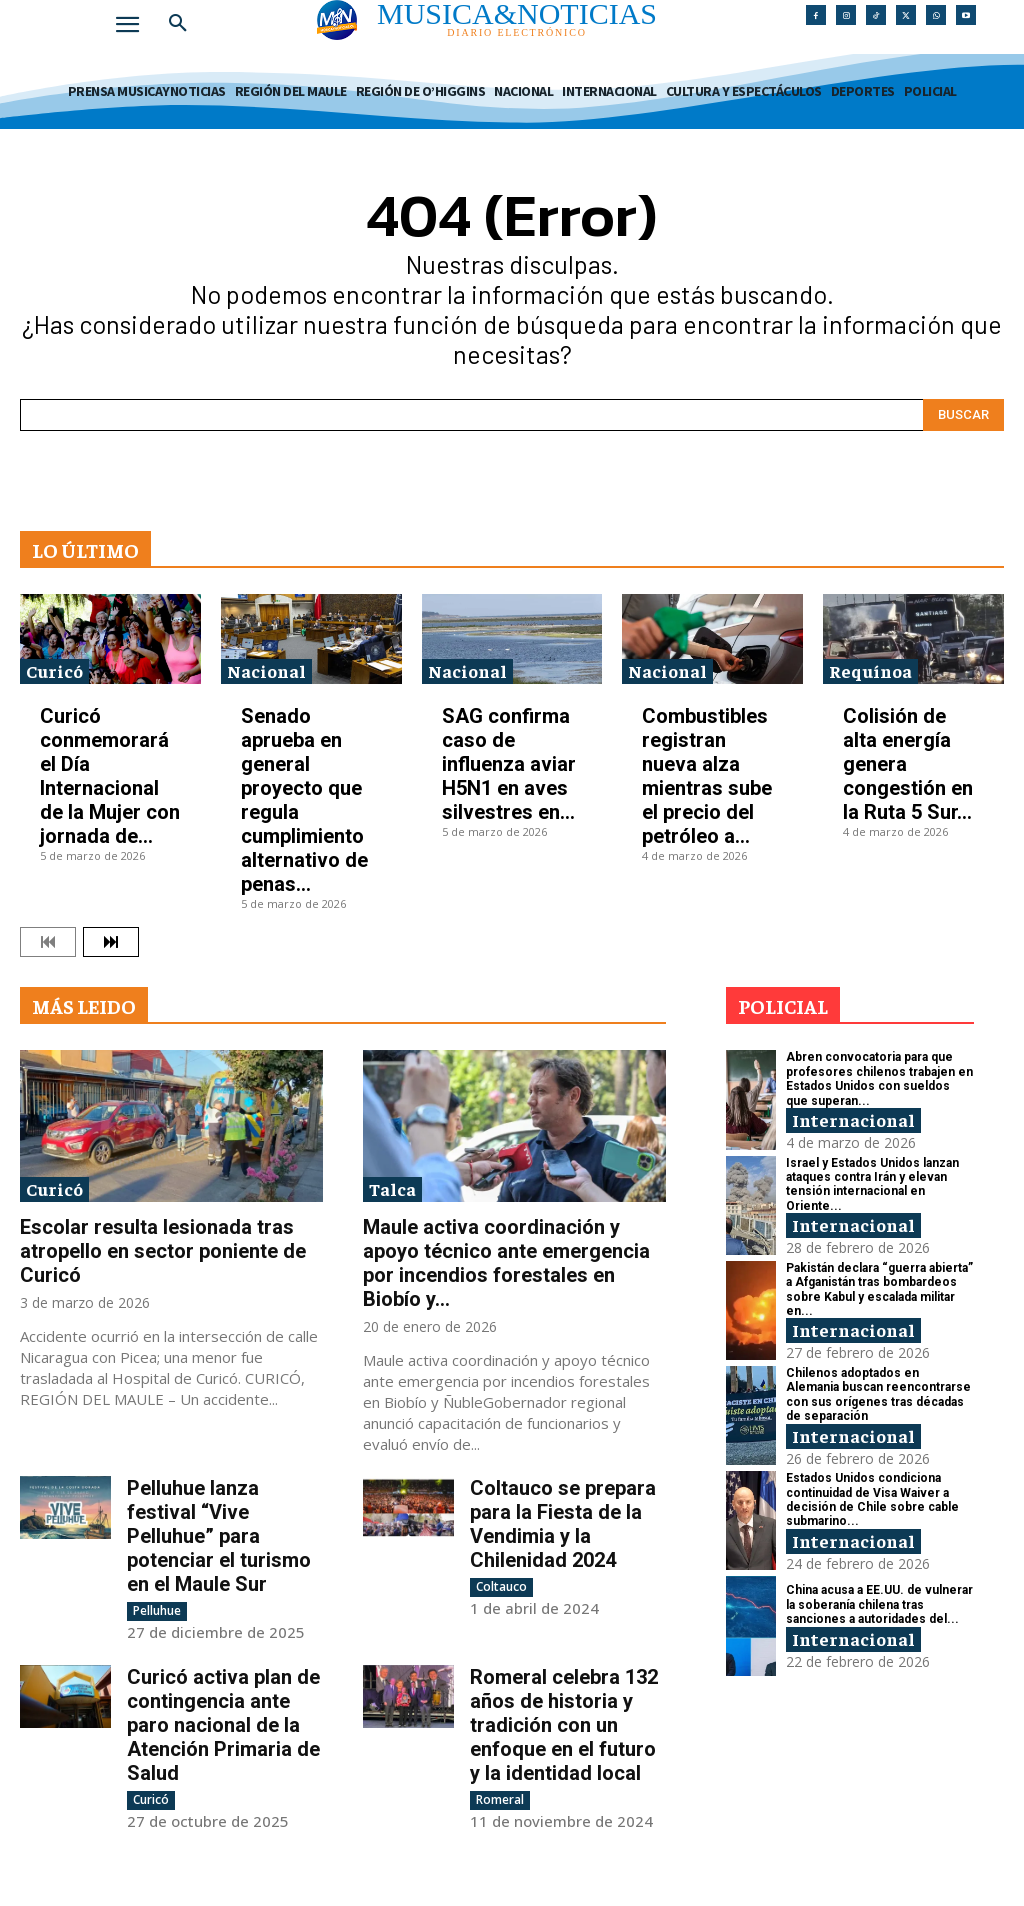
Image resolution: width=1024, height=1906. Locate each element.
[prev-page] (48, 942)
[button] (178, 24)
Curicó (54, 670)
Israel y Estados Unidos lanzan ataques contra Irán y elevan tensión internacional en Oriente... (872, 1184)
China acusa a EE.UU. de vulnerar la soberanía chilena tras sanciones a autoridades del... (879, 1604)
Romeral (500, 1799)
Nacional (266, 670)
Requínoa (870, 670)
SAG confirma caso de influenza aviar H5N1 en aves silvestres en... (509, 764)
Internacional (853, 1119)
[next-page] (111, 942)
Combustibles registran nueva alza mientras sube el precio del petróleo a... (707, 776)
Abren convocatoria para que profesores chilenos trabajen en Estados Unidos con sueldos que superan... (879, 1078)
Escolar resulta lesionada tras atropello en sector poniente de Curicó (163, 1251)
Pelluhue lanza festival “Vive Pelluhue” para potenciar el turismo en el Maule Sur (219, 1536)
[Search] (963, 415)
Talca (392, 1188)
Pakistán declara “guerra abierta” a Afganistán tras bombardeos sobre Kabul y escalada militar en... (879, 1289)
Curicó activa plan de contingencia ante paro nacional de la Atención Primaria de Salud (223, 1725)
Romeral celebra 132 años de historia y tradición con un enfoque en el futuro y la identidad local (564, 1725)
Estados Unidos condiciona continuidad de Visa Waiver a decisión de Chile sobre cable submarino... (872, 1499)
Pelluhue (157, 1610)
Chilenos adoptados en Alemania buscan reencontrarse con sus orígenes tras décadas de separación (878, 1394)
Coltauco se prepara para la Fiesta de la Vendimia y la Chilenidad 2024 (563, 1524)
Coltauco (501, 1586)
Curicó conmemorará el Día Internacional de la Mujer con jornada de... (110, 776)
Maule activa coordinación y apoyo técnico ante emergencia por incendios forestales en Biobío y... (506, 1263)
